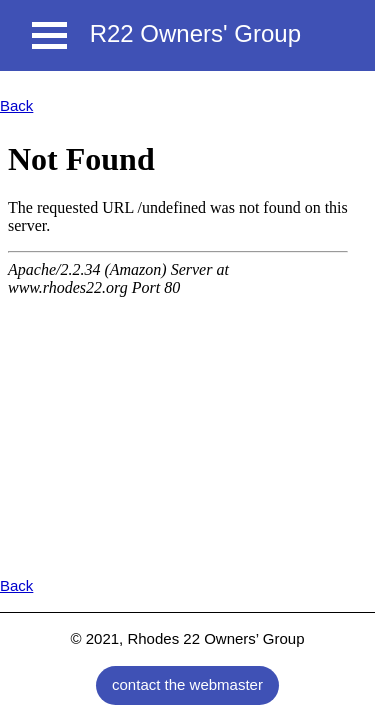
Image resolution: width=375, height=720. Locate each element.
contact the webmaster (187, 684)
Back (16, 105)
